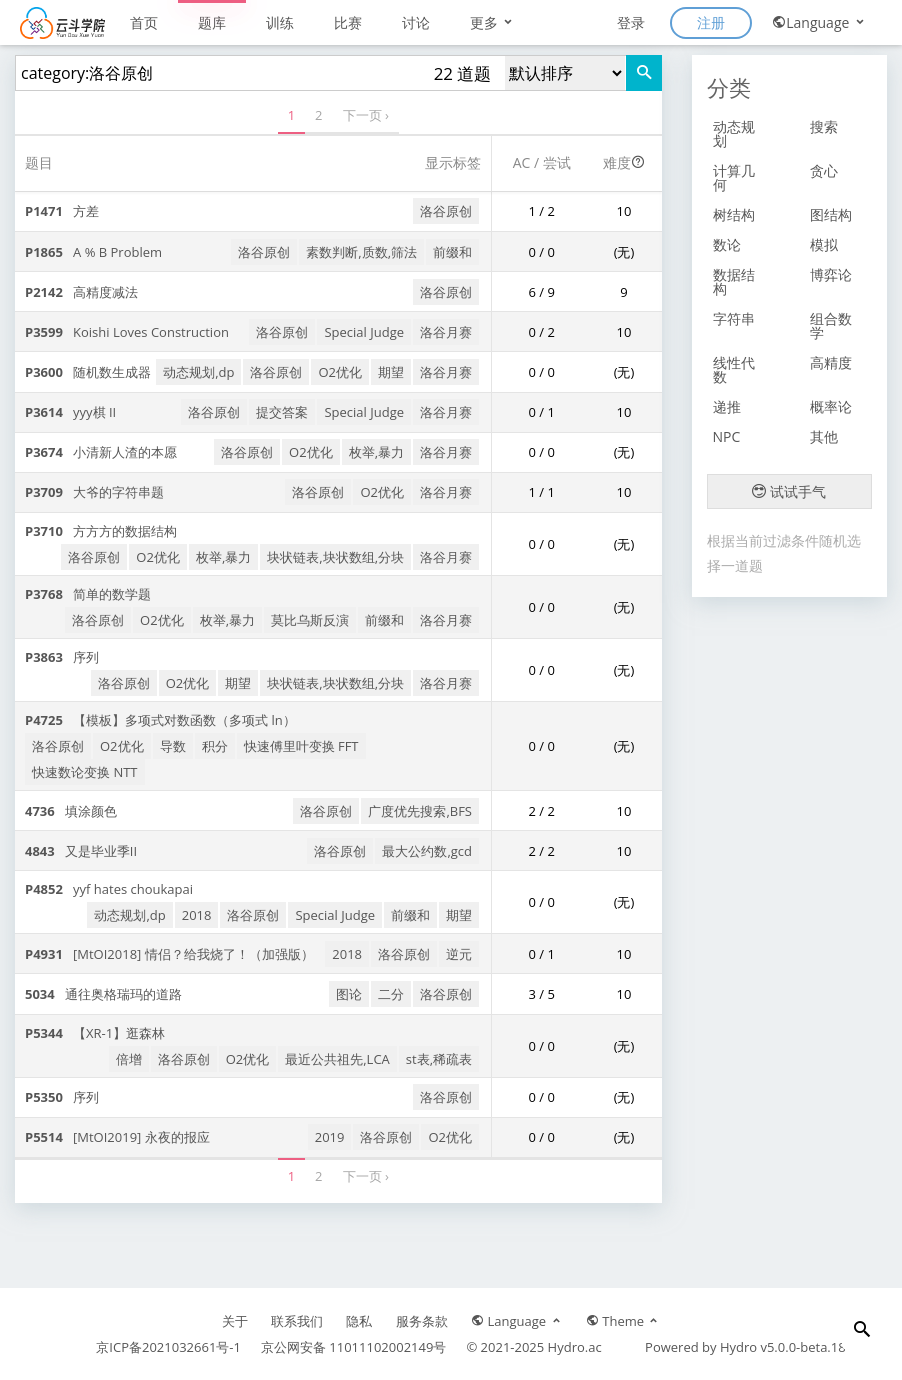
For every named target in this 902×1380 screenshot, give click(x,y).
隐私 (359, 1321)
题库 (212, 22)
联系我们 (297, 1321)
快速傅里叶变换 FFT (301, 746)
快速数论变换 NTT (85, 772)
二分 (391, 994)
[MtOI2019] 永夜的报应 (117, 1137)
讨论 (416, 22)
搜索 (824, 126)
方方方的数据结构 (101, 531)
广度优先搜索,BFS (420, 811)
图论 (349, 994)
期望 (391, 372)
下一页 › (366, 115)
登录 (631, 22)
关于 (235, 1321)
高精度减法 (81, 292)
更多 (493, 22)
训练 (280, 22)
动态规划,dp (198, 372)
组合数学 (831, 325)
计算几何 (734, 177)
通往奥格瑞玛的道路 (103, 994)
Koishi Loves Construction (127, 332)
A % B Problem (93, 252)
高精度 (831, 362)
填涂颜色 (71, 811)
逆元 (459, 954)
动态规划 (734, 133)
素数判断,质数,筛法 (361, 252)
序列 (62, 657)
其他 (824, 436)
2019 (330, 1137)
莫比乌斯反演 (310, 620)
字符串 (734, 318)
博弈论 (831, 274)
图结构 (831, 214)
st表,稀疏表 (439, 1059)
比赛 (348, 22)
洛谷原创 (446, 211)
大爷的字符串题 (94, 492)
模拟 (824, 244)
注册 (711, 22)
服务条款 (422, 1321)
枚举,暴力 (376, 452)
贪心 (824, 170)
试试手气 (789, 491)
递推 (727, 406)
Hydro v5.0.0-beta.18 (783, 1347)
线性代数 (734, 369)
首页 (144, 22)
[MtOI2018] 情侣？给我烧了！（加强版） (169, 954)
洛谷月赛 (446, 332)
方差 (62, 211)
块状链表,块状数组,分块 (335, 557)
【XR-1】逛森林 (95, 1033)
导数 (173, 746)
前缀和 (452, 252)
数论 (727, 244)
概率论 (831, 406)
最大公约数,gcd (427, 851)
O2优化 (340, 372)
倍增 (129, 1059)
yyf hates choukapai (109, 889)
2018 (197, 915)
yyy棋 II (70, 412)
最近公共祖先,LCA (337, 1059)
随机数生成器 (88, 372)
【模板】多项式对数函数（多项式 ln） (160, 720)
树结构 (734, 214)
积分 (215, 746)
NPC (727, 436)
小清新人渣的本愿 (101, 452)
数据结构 (734, 281)
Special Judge (364, 332)
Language (819, 22)
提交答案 (282, 412)
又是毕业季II (81, 851)
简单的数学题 (88, 594)
